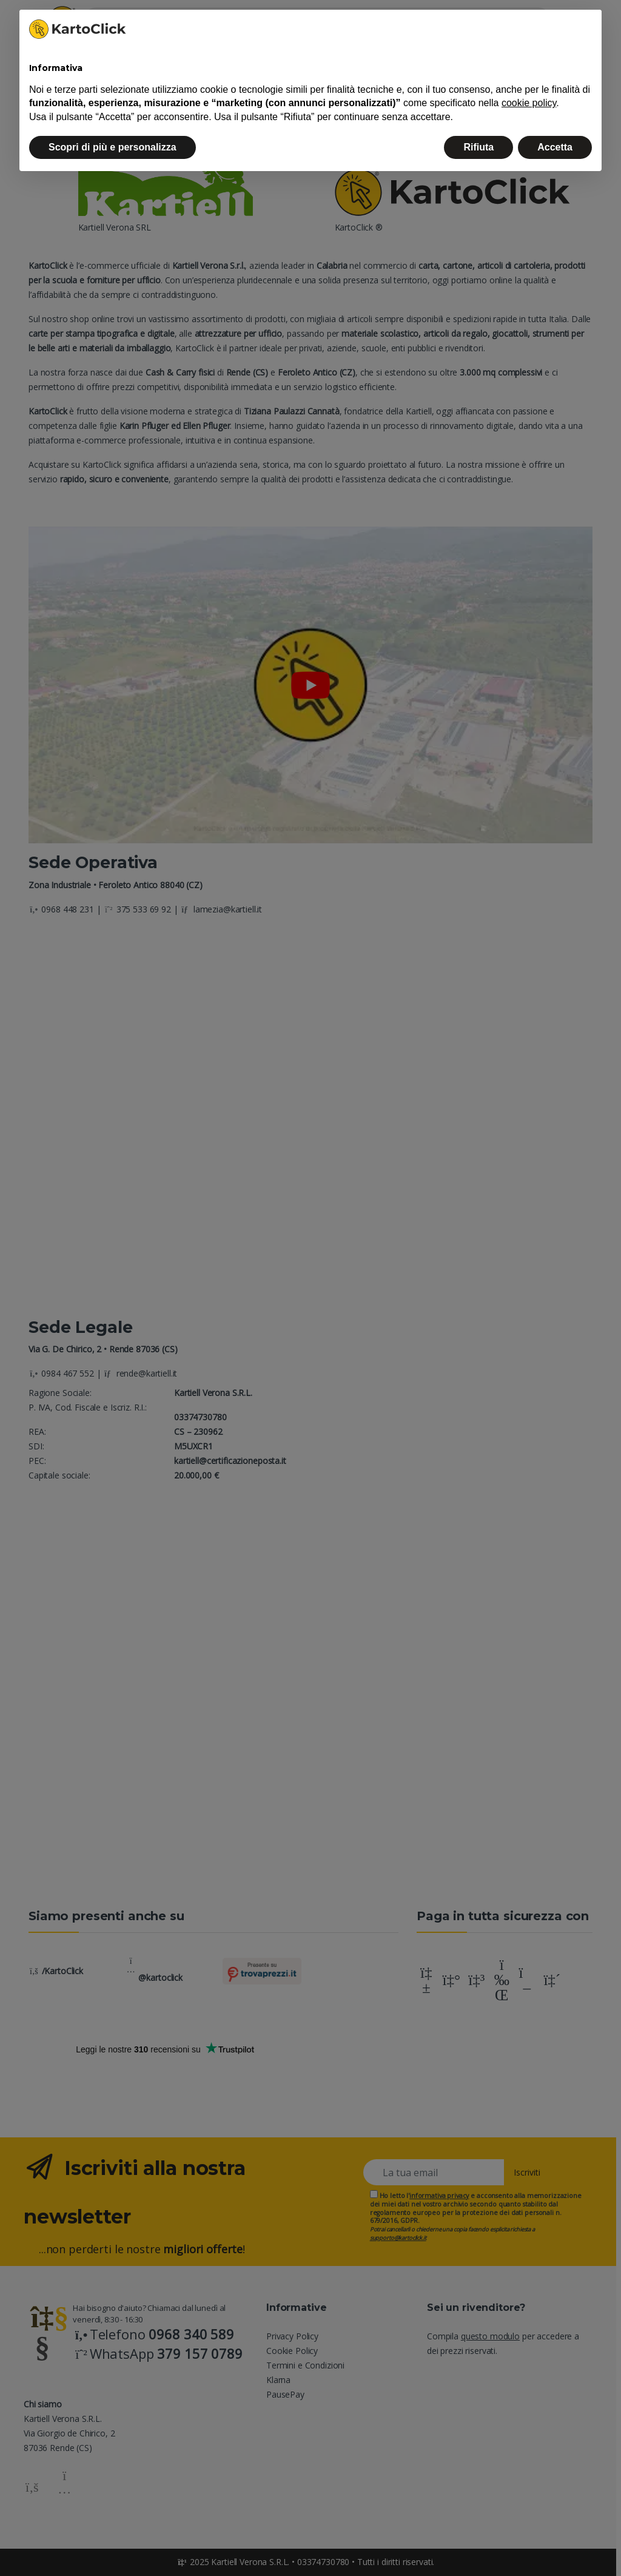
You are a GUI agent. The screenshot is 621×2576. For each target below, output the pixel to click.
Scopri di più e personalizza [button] (112, 147)
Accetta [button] (554, 147)
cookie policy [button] (529, 103)
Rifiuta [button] (478, 147)
